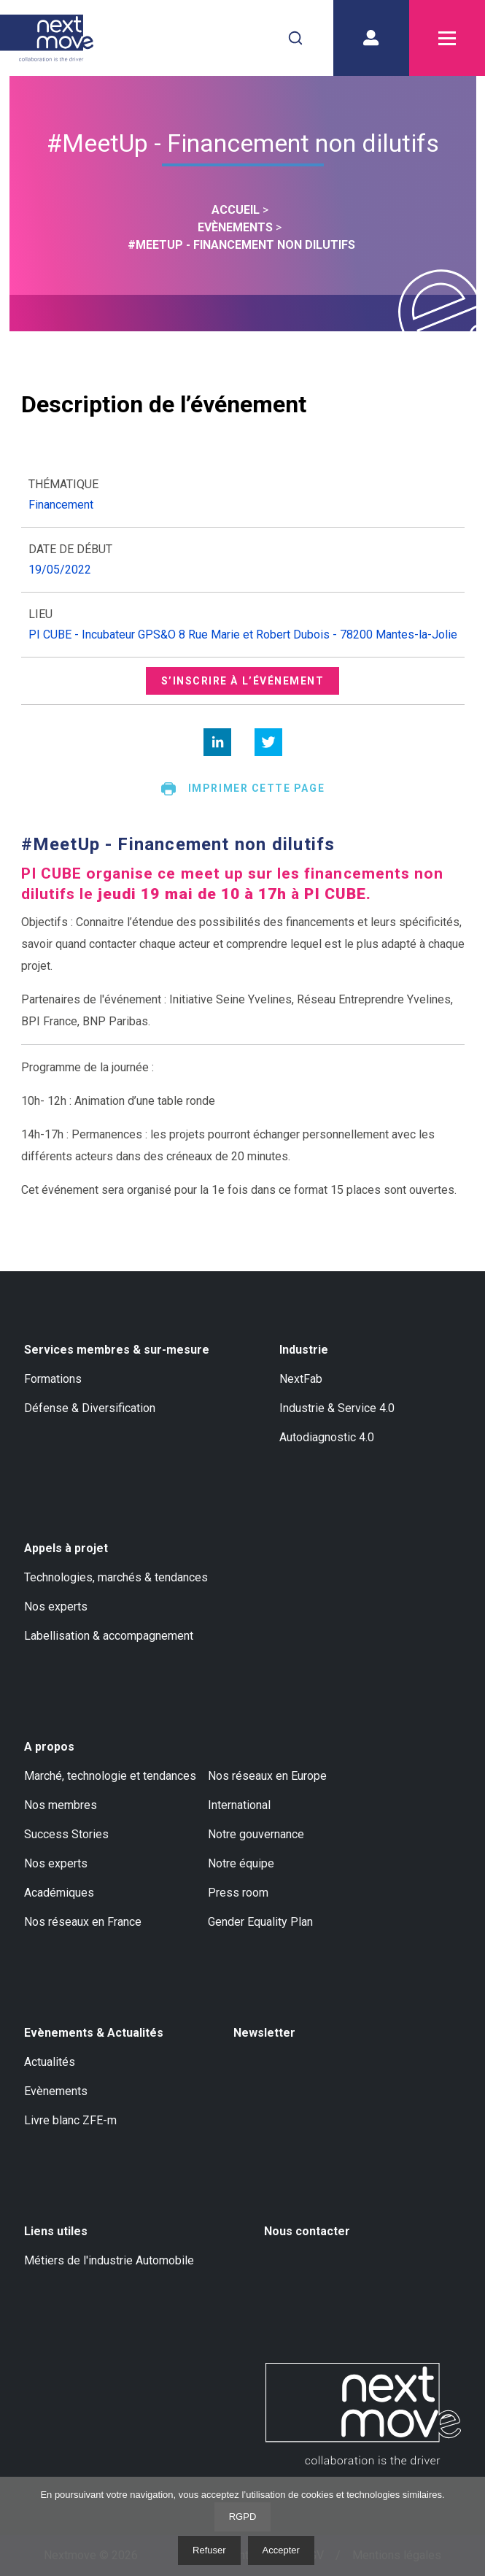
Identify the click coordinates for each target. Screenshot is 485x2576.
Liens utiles (56, 2231)
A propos (49, 1747)
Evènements (56, 2091)
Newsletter (264, 2033)
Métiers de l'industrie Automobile (109, 2260)
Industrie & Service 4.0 (337, 1408)
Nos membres (60, 1805)
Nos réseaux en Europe (267, 1776)
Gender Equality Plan (260, 1922)
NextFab (300, 1379)
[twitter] (268, 742)
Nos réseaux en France (82, 1922)
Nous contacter (307, 2231)
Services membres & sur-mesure (116, 1350)
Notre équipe (241, 1863)
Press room (238, 1893)
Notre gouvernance (256, 1834)
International (239, 1805)
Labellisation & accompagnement (108, 1636)
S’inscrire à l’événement (243, 681)
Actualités (49, 2062)
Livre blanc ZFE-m (70, 2120)
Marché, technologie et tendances (110, 1776)
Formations (53, 1379)
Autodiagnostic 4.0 (326, 1437)
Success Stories (66, 1834)
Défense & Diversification (89, 1408)
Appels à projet (66, 1548)
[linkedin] (217, 742)
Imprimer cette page (242, 788)
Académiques (59, 1893)
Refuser (209, 2550)
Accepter (281, 2550)
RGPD (243, 2516)
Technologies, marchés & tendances (116, 1577)
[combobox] (295, 38)
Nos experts (56, 1606)
